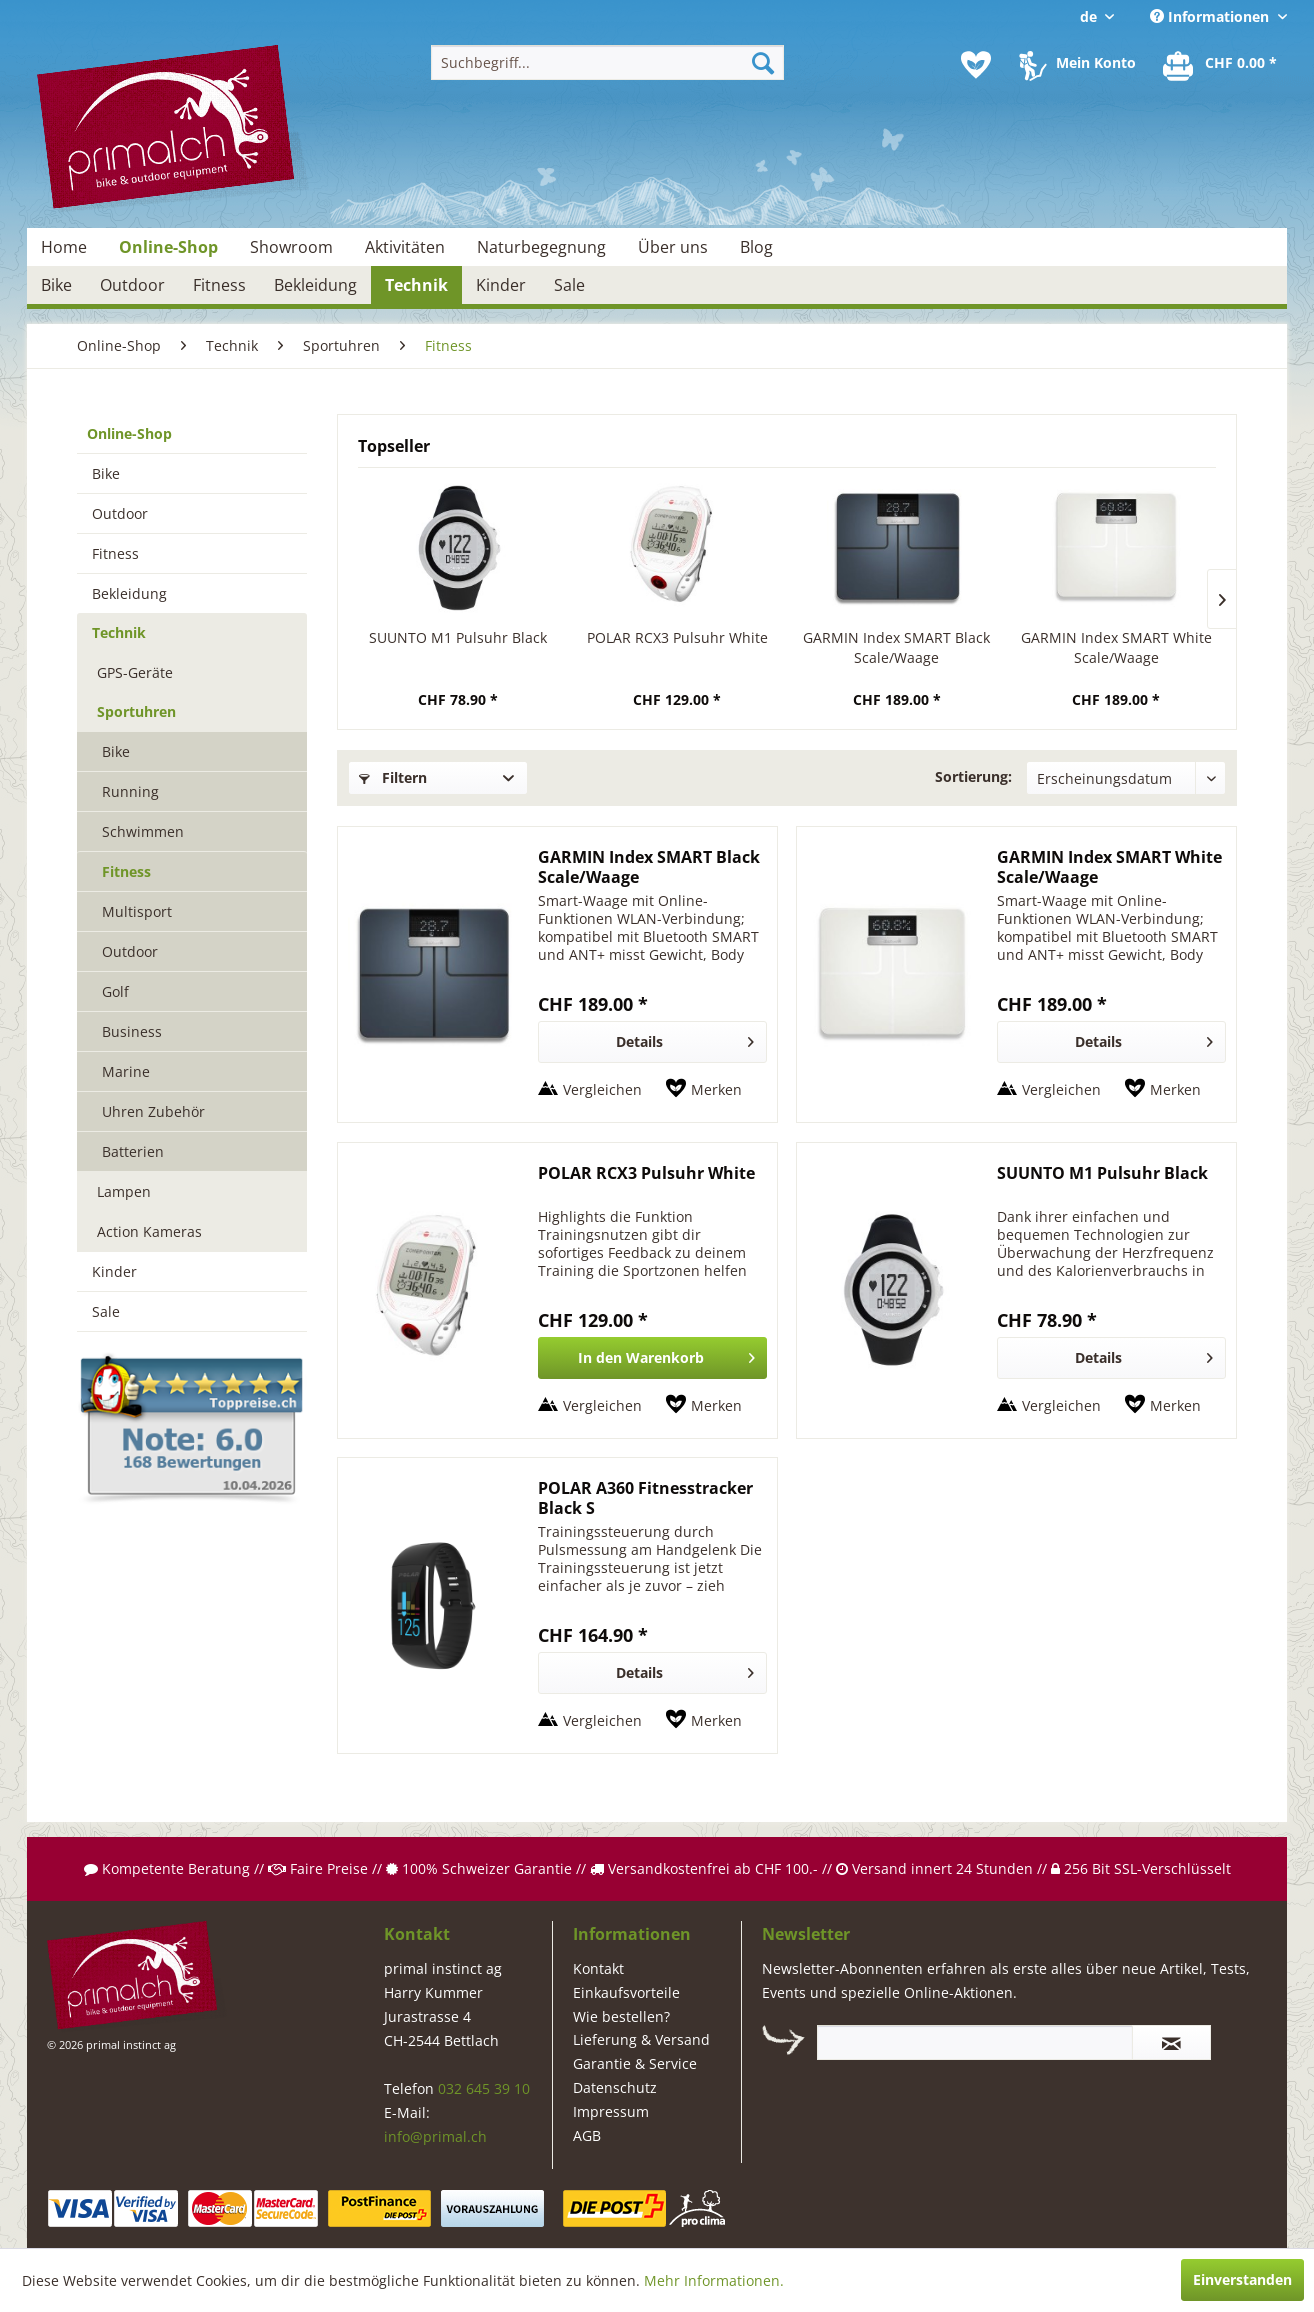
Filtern (393, 777)
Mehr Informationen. (714, 2280)
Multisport (137, 911)
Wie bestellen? (621, 2016)
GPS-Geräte (135, 672)
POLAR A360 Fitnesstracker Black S (645, 1498)
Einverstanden (1242, 2279)
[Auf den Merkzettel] (704, 1090)
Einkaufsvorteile (626, 1992)
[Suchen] (763, 62)
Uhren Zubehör (153, 1111)
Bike (106, 473)
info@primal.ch (435, 2136)
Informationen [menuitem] (1211, 16)
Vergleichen (602, 1089)
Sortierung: (973, 776)
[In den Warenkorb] (652, 1358)
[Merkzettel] (976, 65)
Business (132, 1031)
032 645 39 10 (484, 2088)
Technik (119, 632)
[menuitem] (607, 62)
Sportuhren (136, 711)
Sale (106, 1311)
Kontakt (598, 1968)
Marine (126, 1071)
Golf (115, 991)
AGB (587, 2135)
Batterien (133, 1151)
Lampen (124, 1191)
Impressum (611, 2111)
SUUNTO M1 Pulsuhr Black (458, 637)
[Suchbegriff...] (607, 62)
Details (685, 1038)
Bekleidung (129, 593)
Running (130, 791)
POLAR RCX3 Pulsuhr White (677, 637)
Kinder (114, 1271)
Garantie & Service (635, 2063)
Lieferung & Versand (641, 2039)
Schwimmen (143, 831)
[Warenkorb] (1221, 65)
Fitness (115, 553)
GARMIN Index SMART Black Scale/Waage (896, 647)
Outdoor (120, 513)
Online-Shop (129, 433)
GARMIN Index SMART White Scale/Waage (1116, 647)
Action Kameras (149, 1231)
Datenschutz (615, 2087)
